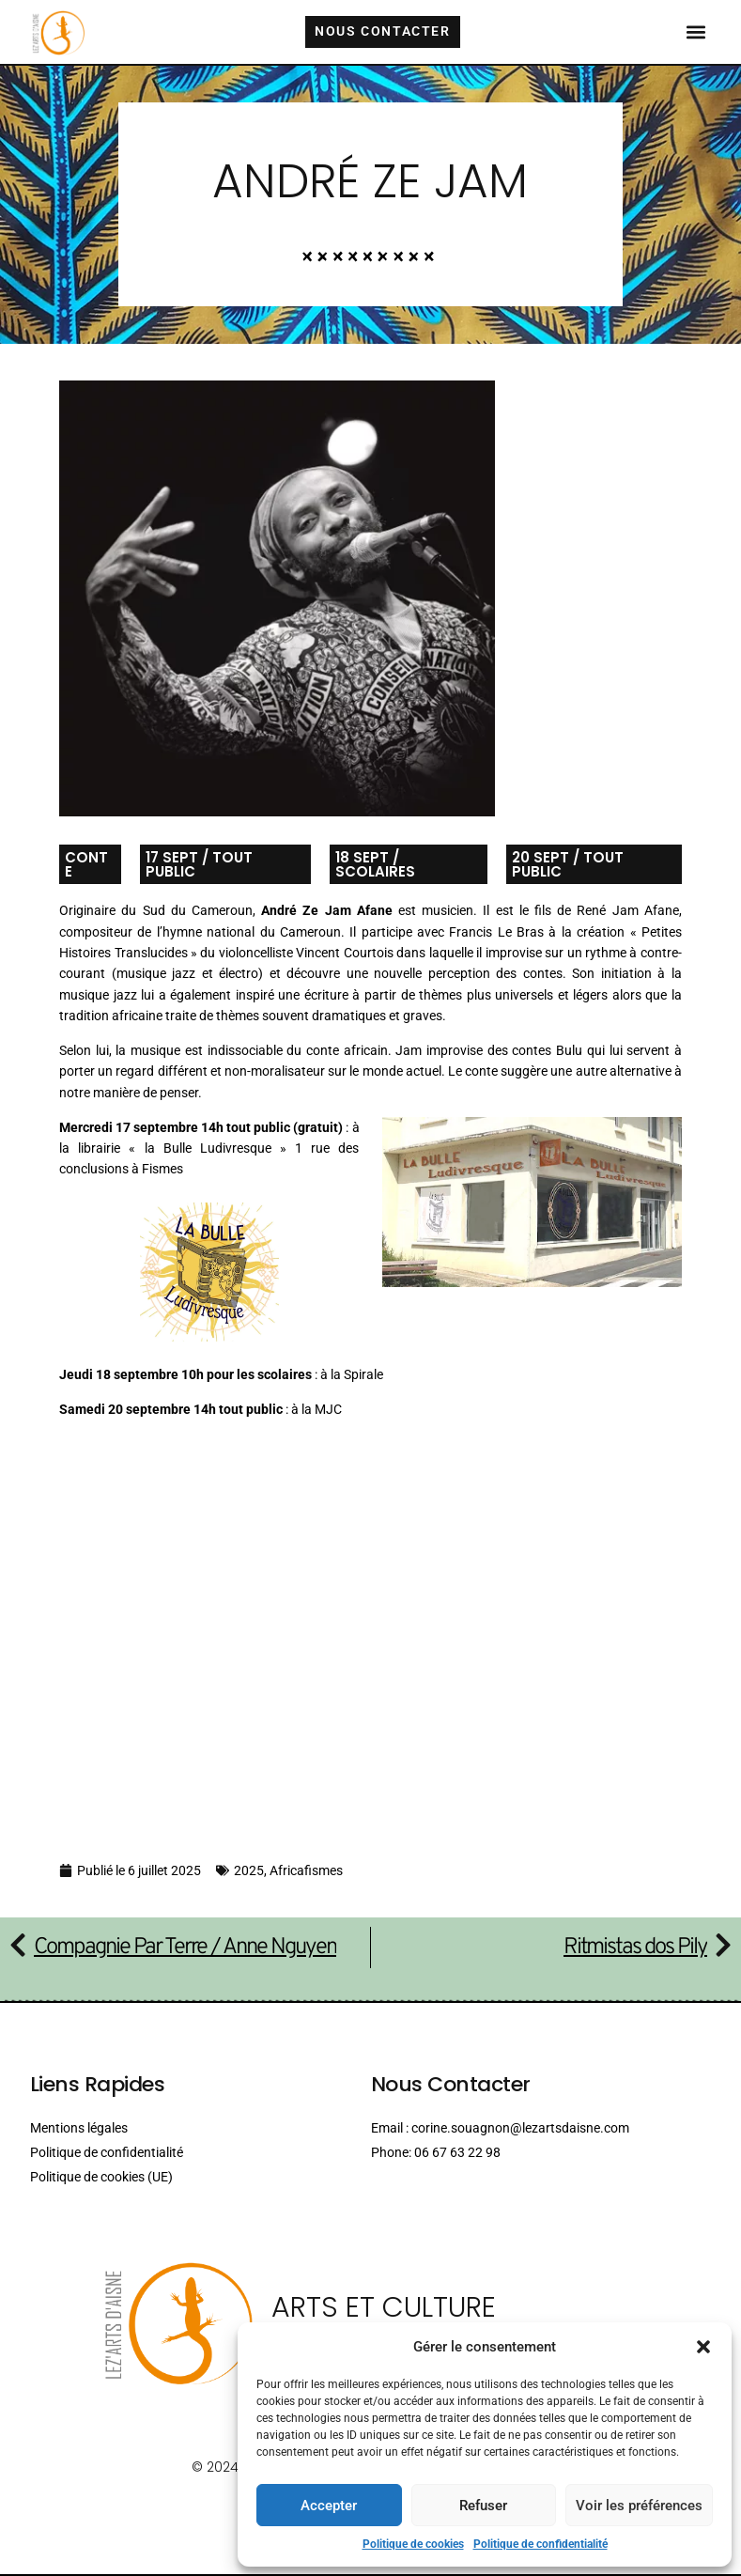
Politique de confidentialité (540, 2544)
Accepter (329, 2505)
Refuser (483, 2505)
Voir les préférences (639, 2505)
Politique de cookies (413, 2544)
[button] (703, 2346)
